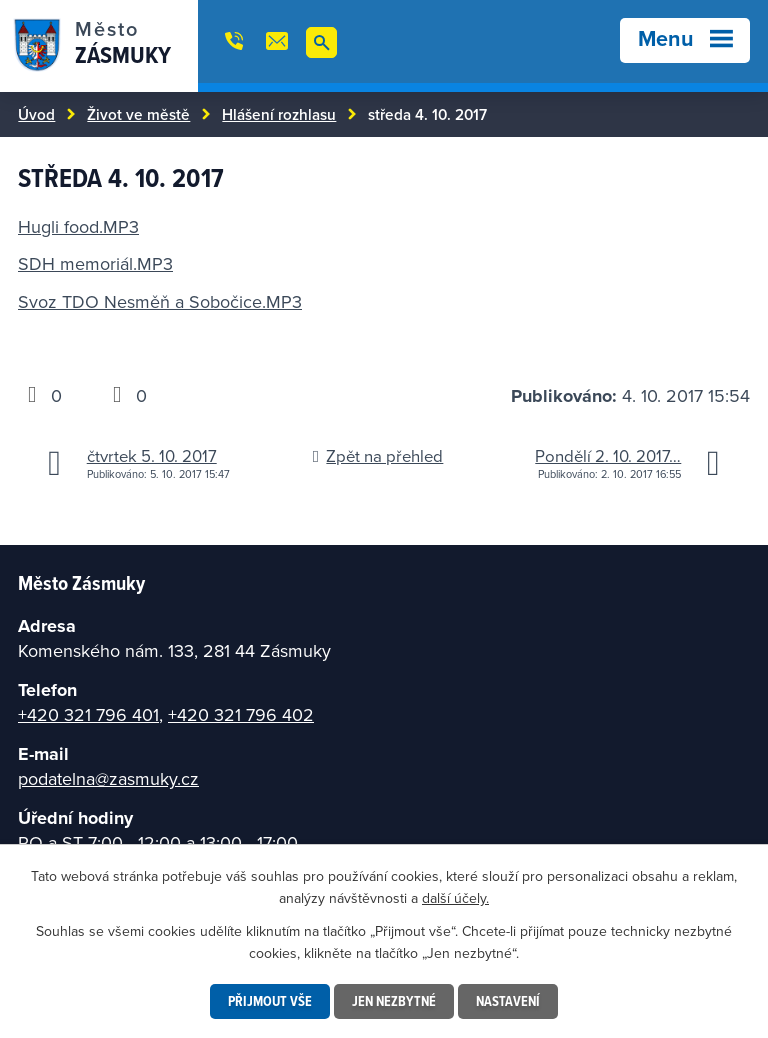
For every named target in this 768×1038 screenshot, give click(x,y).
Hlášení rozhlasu (279, 114)
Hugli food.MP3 (78, 226)
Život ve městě (138, 114)
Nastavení (508, 1001)
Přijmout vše (270, 1001)
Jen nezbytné (394, 1001)
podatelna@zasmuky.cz (108, 778)
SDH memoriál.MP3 (95, 263)
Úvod (36, 114)
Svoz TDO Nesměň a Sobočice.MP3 (160, 301)
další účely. (455, 898)
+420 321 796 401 (88, 714)
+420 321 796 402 (241, 714)
